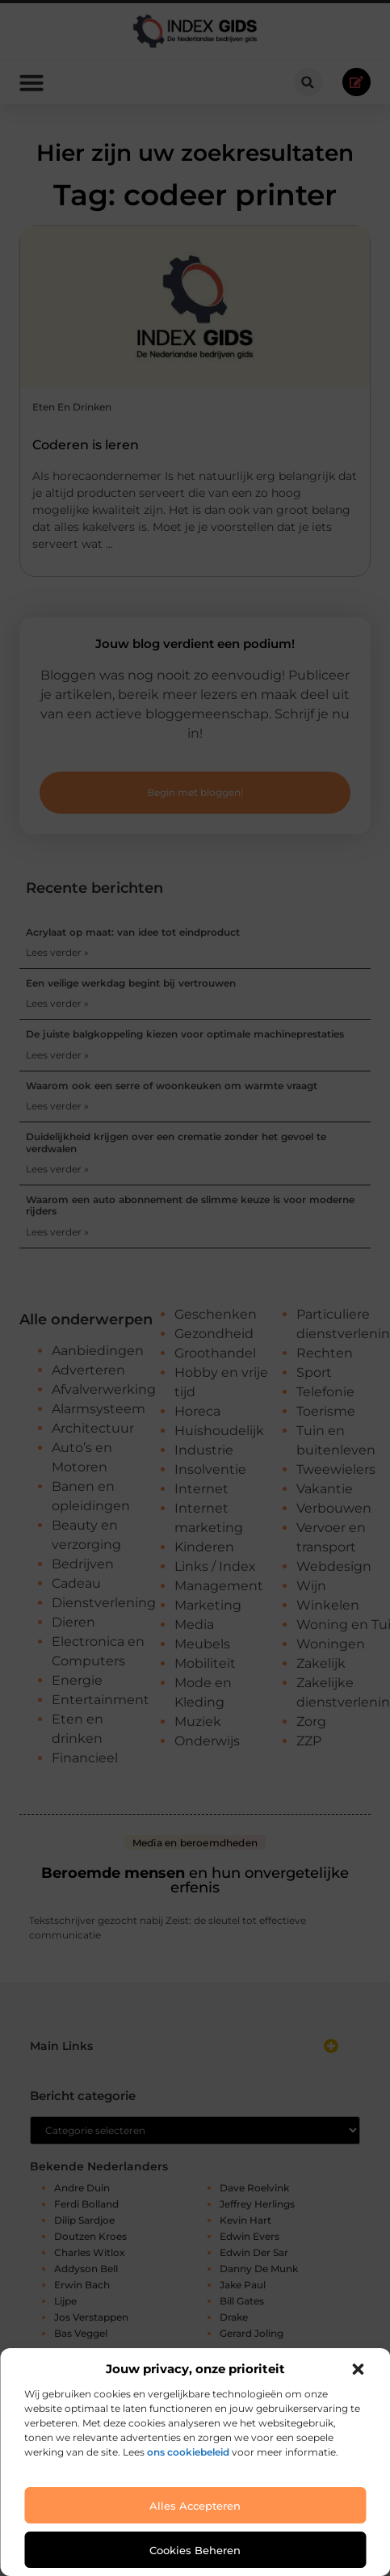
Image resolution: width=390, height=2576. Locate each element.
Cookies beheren (195, 2550)
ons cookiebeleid (188, 2452)
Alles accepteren (195, 2505)
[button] (358, 2369)
